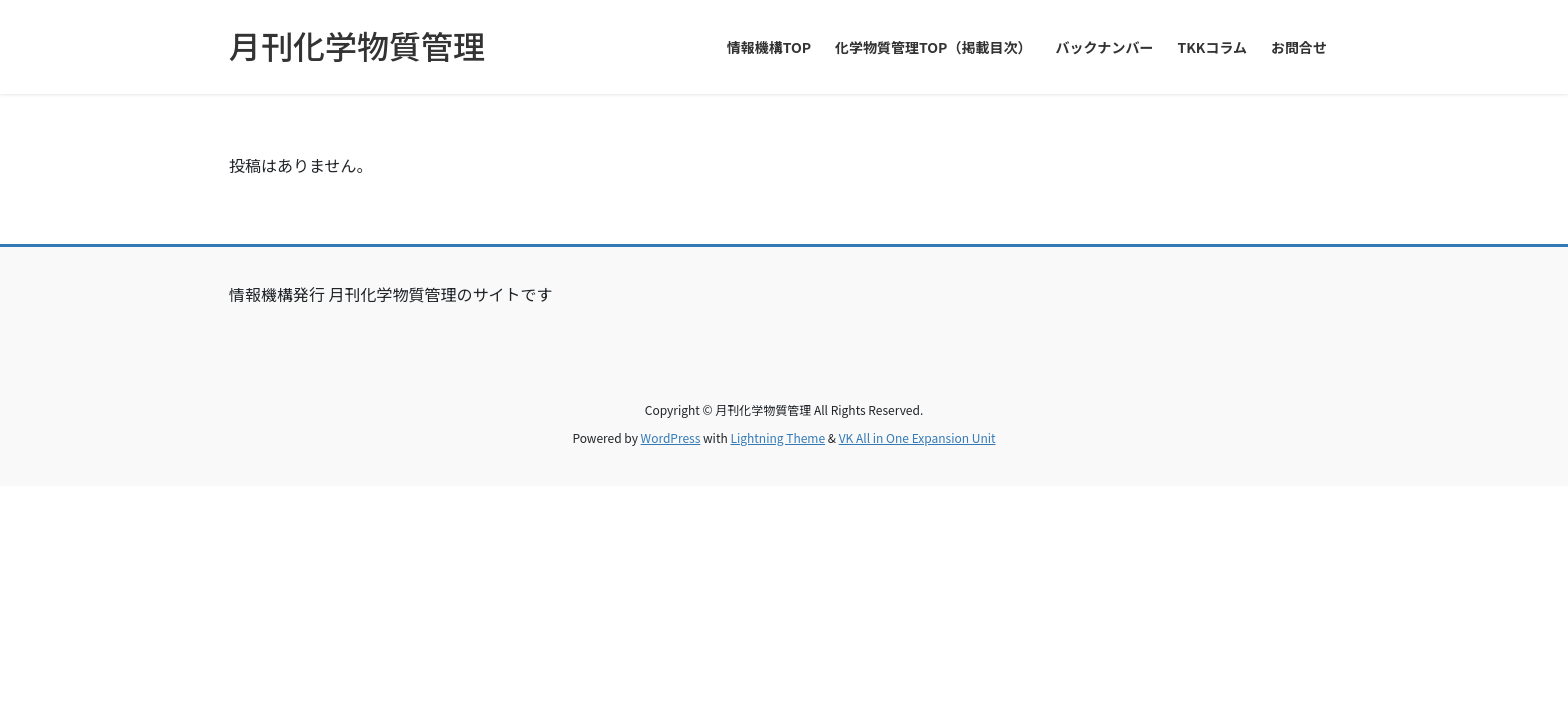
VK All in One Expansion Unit (917, 437)
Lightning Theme (777, 437)
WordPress (671, 437)
